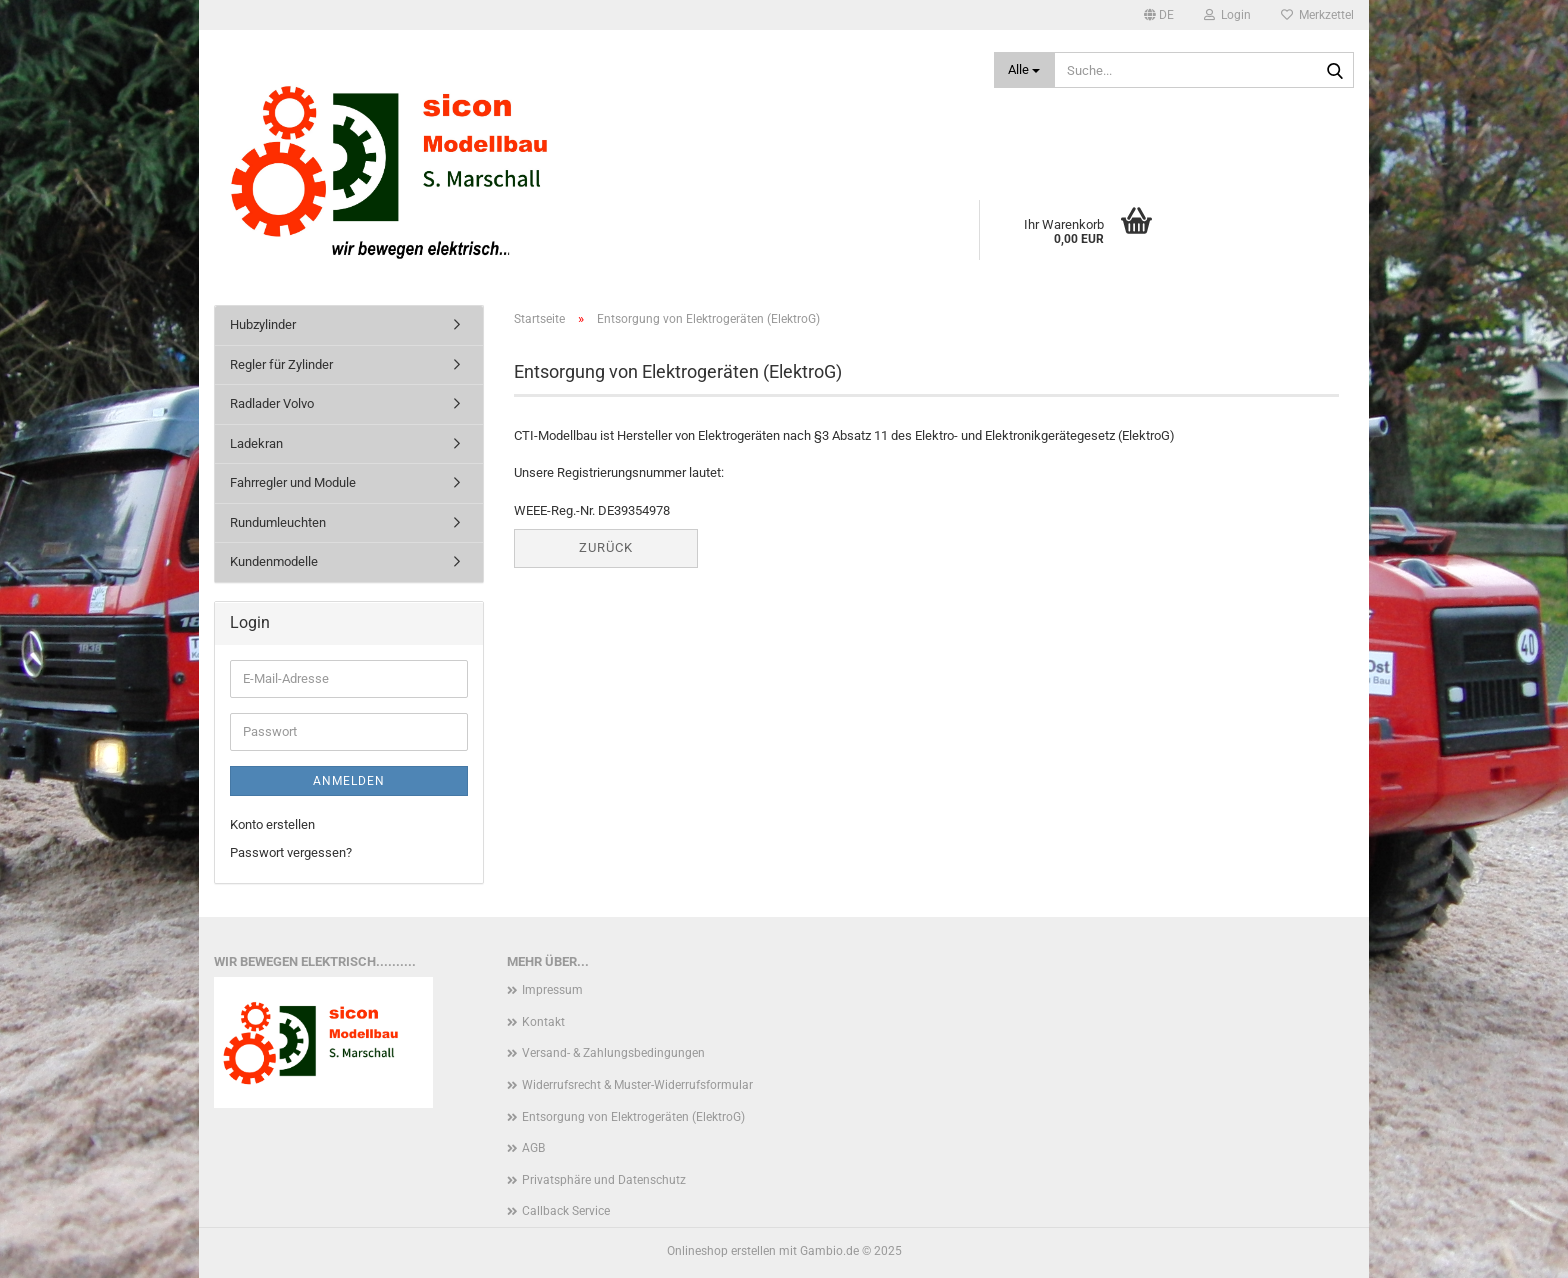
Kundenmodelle (274, 561)
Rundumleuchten (278, 522)
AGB (533, 1148)
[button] (1159, 15)
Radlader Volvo (272, 403)
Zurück (606, 547)
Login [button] (1227, 15)
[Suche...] (1024, 70)
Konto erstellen (272, 824)
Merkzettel (1317, 15)
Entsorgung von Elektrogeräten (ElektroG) (633, 1117)
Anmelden (349, 781)
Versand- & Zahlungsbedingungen (613, 1053)
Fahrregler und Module (293, 482)
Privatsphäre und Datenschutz (604, 1180)
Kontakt (543, 1022)
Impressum (552, 990)
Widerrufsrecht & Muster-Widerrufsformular (637, 1085)
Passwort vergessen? (291, 852)
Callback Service (566, 1211)
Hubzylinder (263, 324)
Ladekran (256, 443)
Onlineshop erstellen (721, 1251)
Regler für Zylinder (281, 364)
